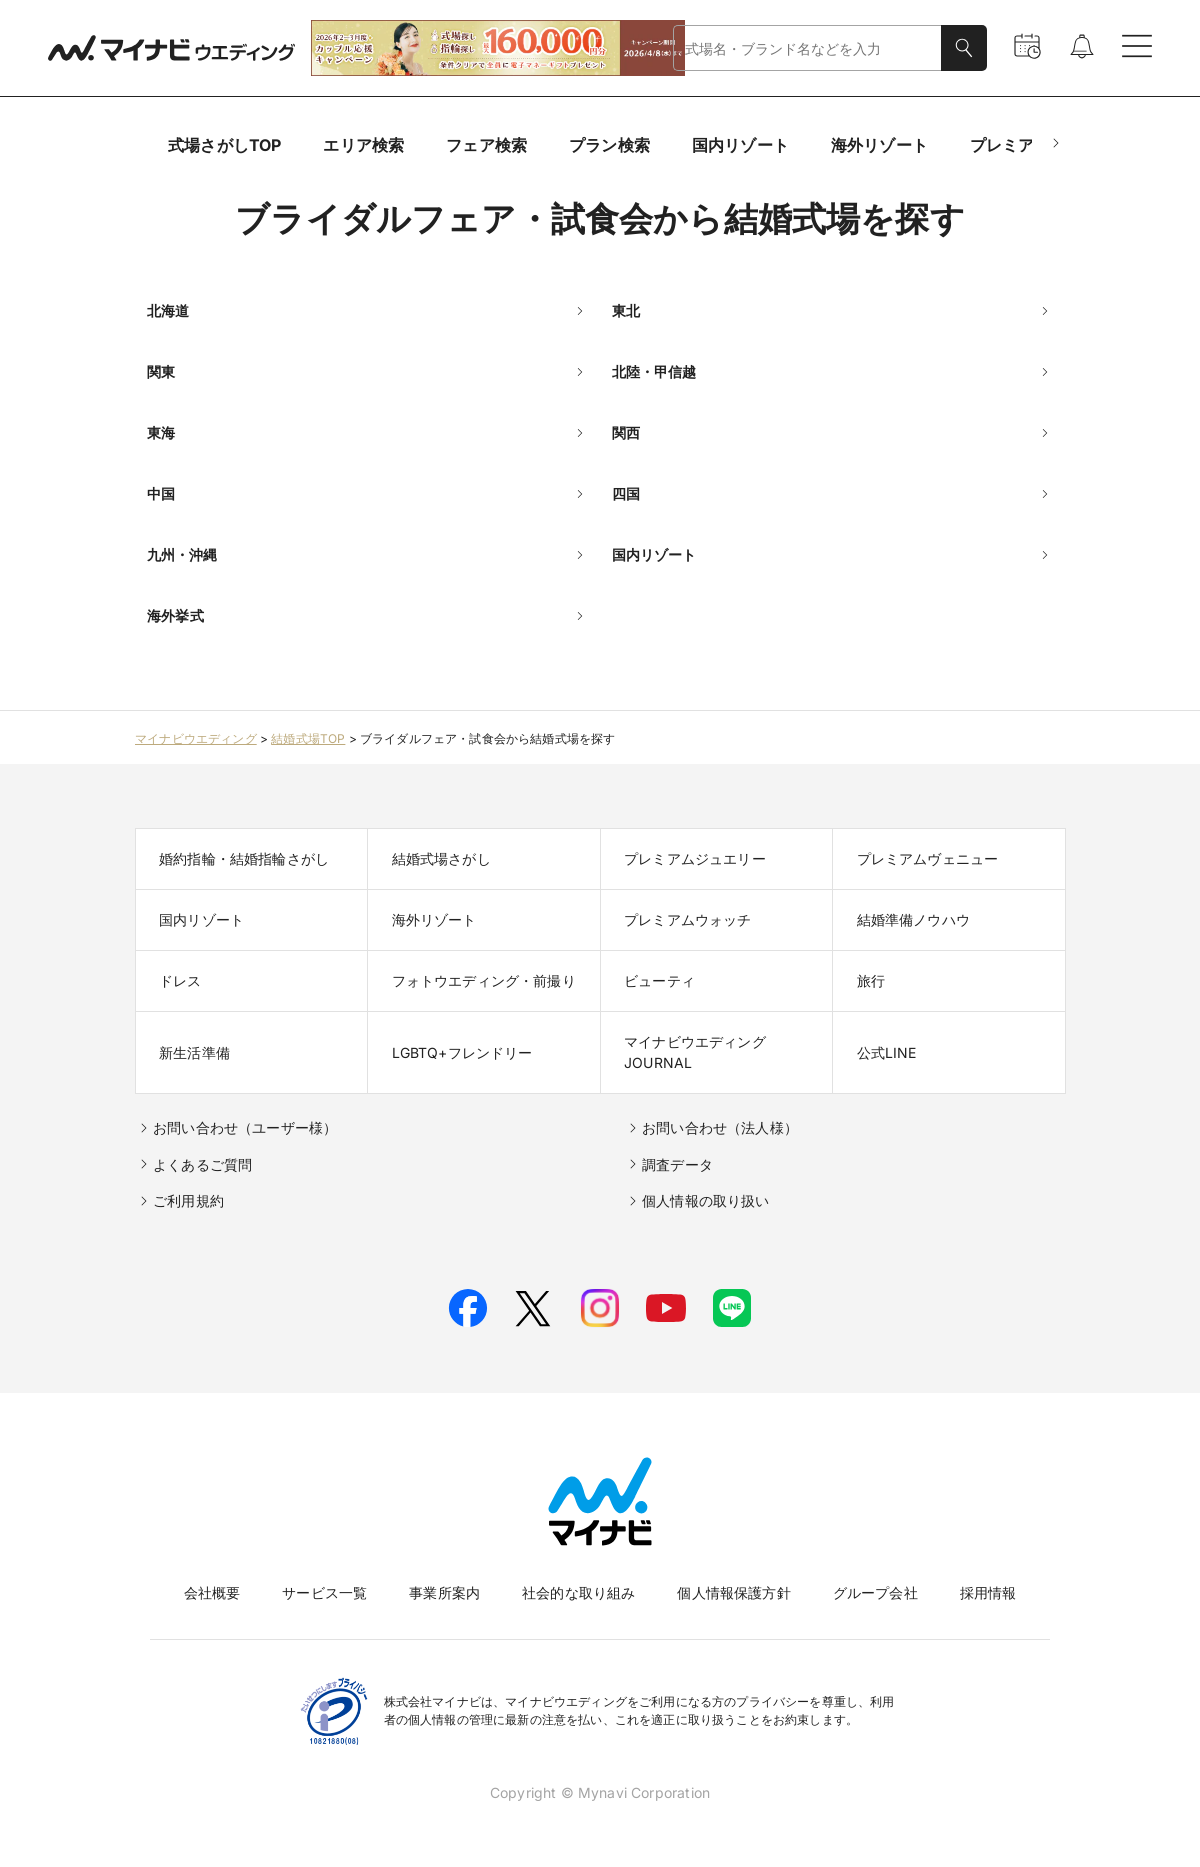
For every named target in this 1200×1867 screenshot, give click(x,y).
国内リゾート (740, 145)
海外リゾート (879, 145)
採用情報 (988, 1592)
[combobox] (807, 48)
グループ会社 (875, 1592)
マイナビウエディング (196, 738)
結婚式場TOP (308, 738)
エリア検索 (363, 145)
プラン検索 (609, 145)
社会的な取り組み (578, 1592)
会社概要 (212, 1592)
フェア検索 (486, 145)
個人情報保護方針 (733, 1592)
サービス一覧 (324, 1592)
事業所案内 (444, 1592)
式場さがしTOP (224, 145)
